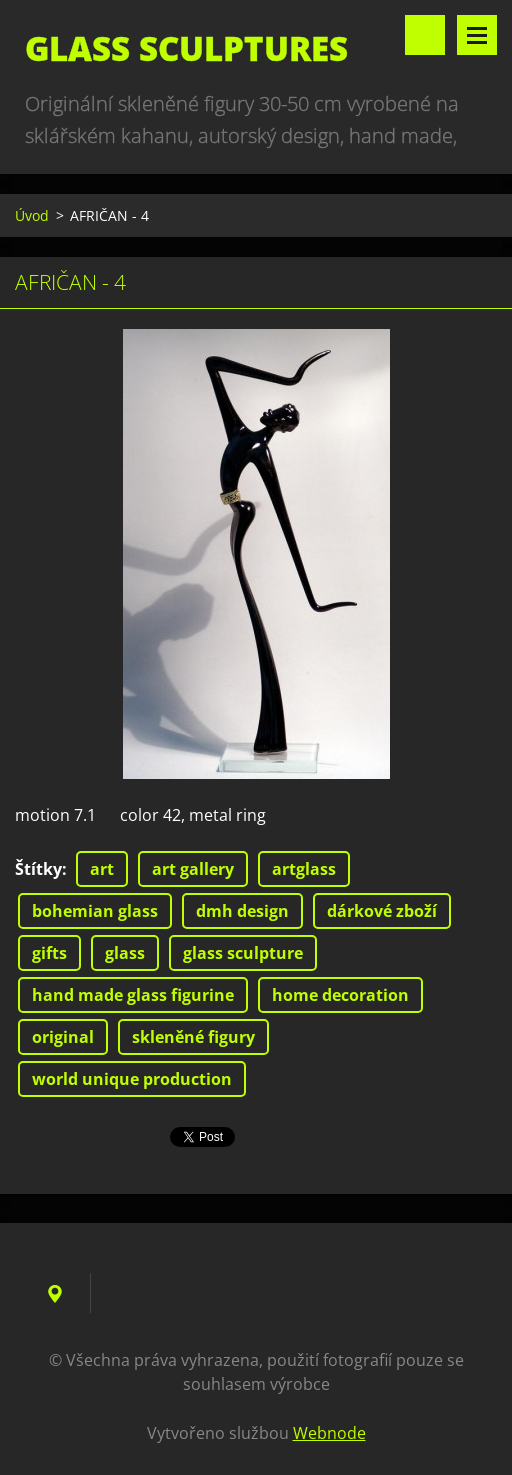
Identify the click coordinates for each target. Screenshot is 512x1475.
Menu (477, 35)
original (63, 1037)
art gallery (193, 869)
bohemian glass (95, 911)
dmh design (242, 911)
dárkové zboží (382, 911)
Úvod (32, 215)
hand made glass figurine (133, 995)
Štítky (38, 869)
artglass (304, 869)
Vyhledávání (425, 35)
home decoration (340, 995)
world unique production (132, 1079)
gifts (49, 953)
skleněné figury (193, 1037)
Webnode (329, 1433)
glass (125, 953)
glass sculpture (243, 953)
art (102, 869)
